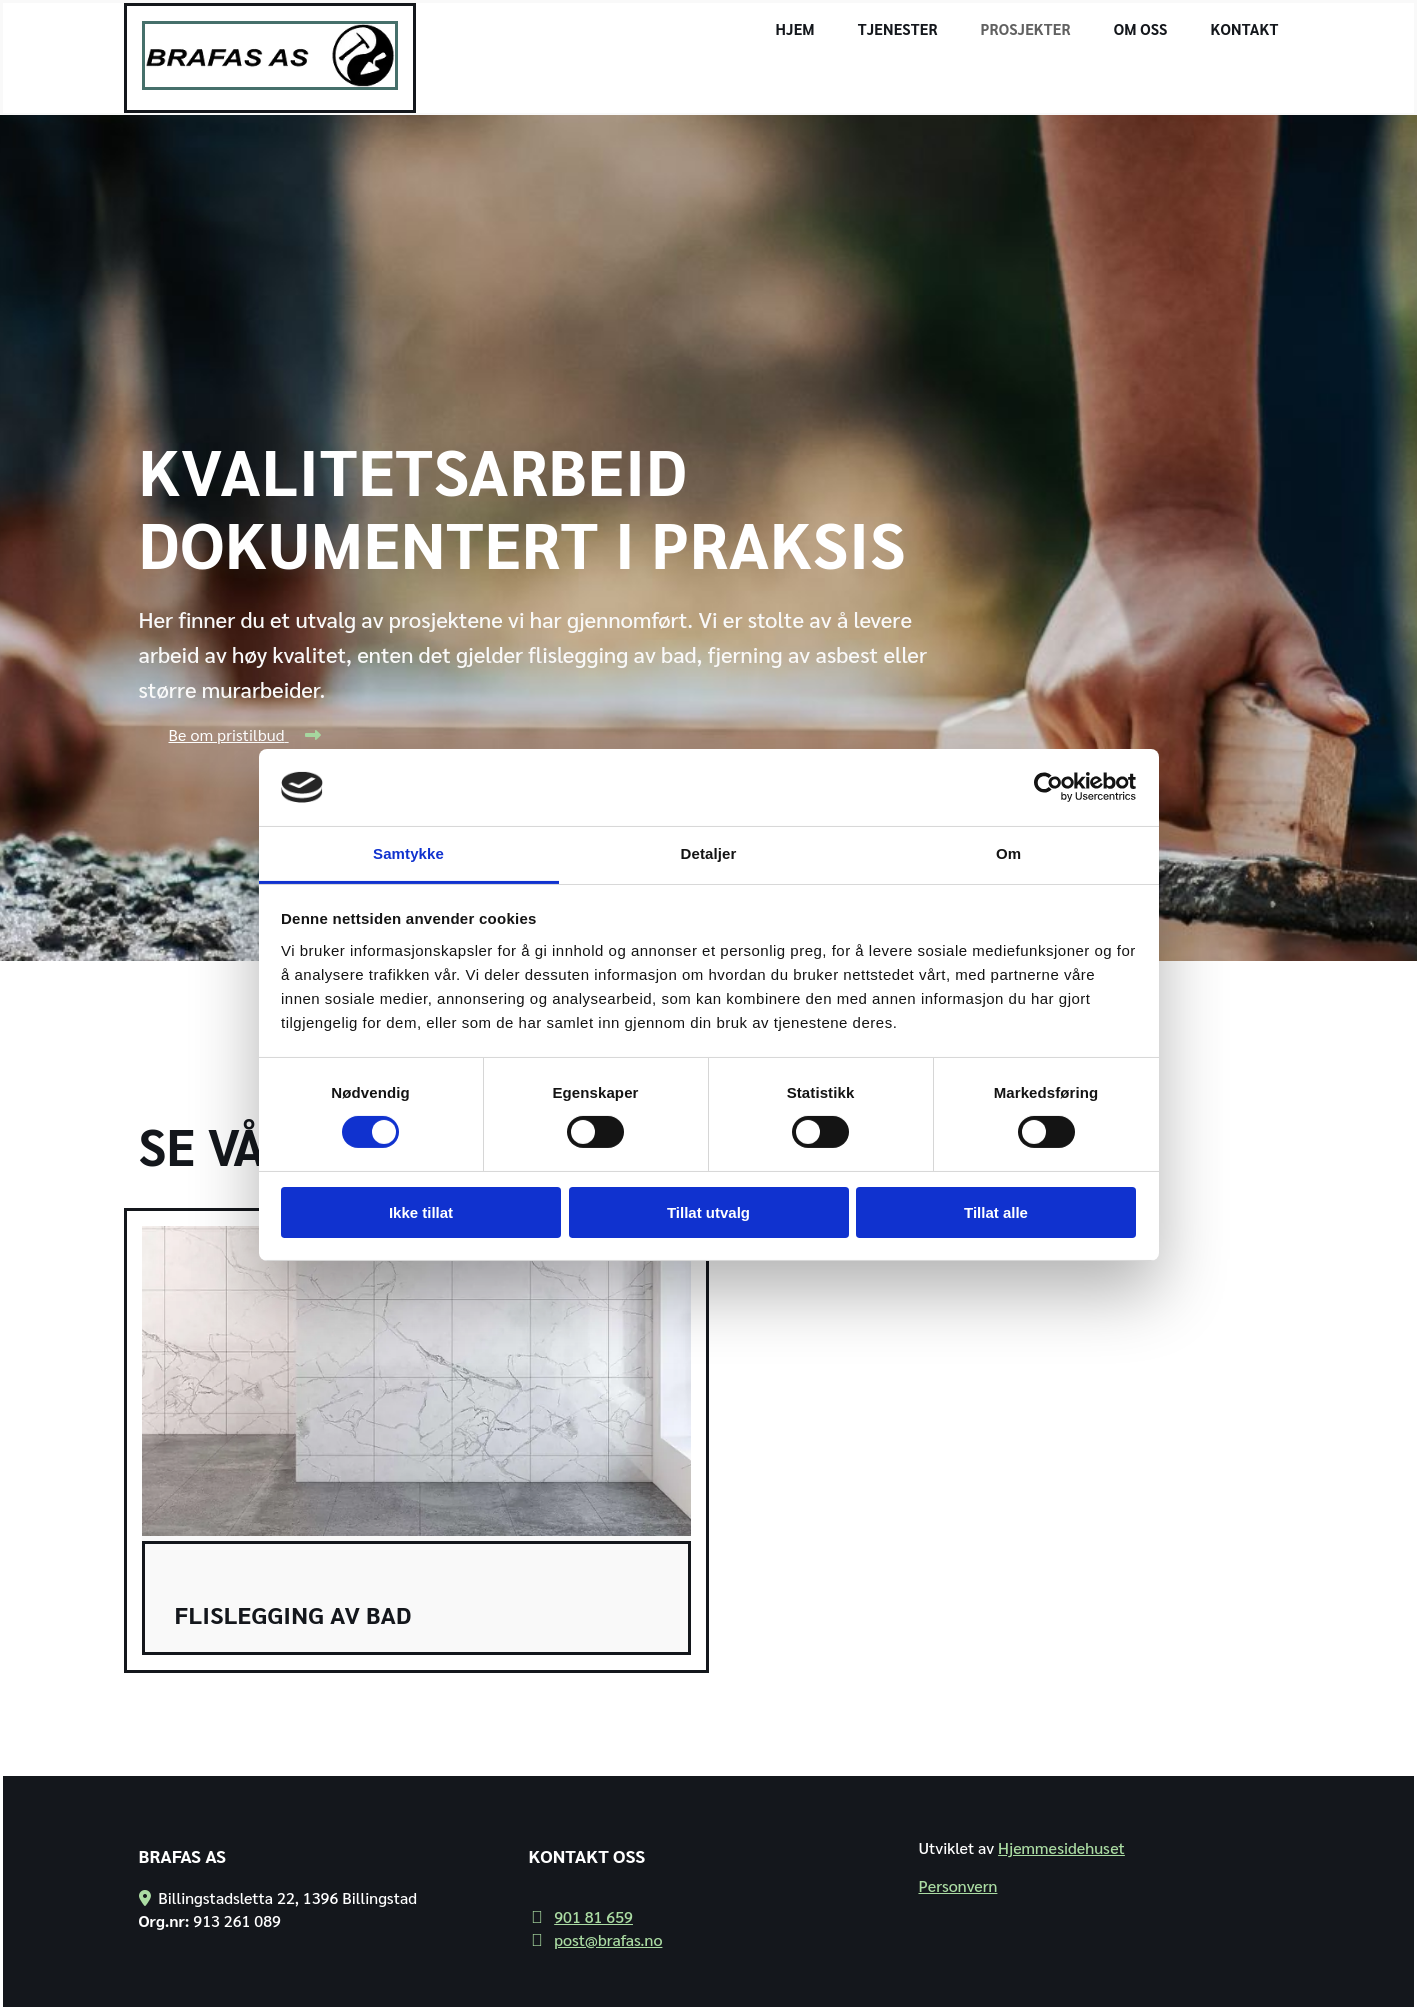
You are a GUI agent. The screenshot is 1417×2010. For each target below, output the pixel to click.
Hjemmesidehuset (1061, 1847)
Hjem (795, 29)
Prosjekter (1026, 29)
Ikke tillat (421, 1212)
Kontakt (1245, 29)
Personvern (957, 1885)
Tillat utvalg (708, 1212)
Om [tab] (1008, 853)
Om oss (1141, 29)
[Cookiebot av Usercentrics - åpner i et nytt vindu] (1048, 787)
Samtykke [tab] (408, 853)
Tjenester (898, 29)
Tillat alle (996, 1212)
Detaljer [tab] (709, 853)
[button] (244, 734)
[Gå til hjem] (270, 83)
